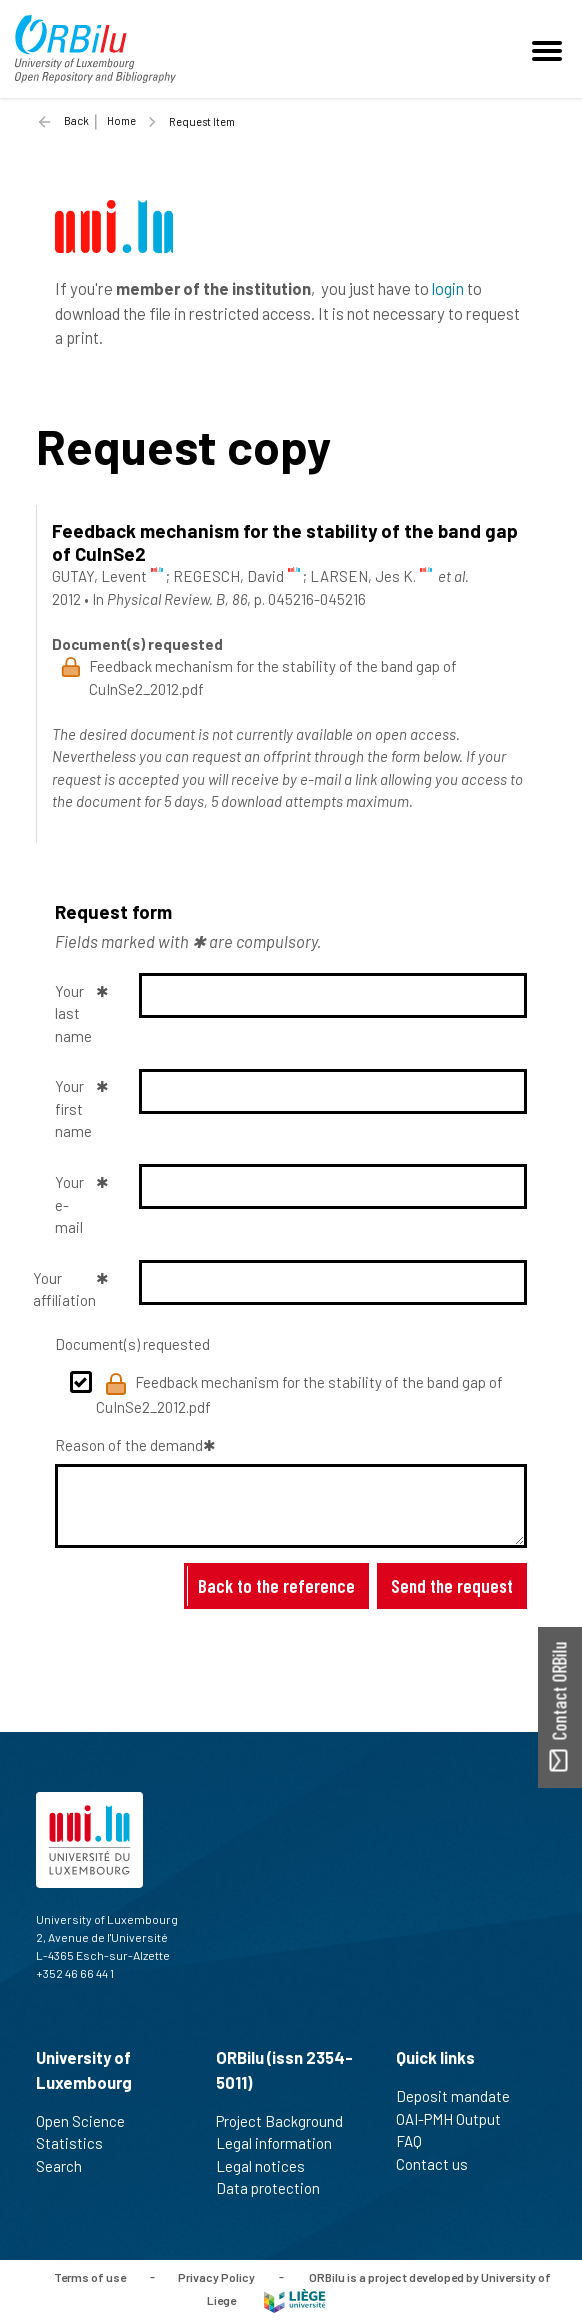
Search (67, 2166)
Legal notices (269, 2166)
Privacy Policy (216, 2276)
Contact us (440, 2164)
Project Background (288, 2121)
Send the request (452, 1585)
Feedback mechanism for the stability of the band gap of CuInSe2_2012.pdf (299, 1394)
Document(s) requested (132, 1344)
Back (76, 120)
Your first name (73, 1108)
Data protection (276, 2188)
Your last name (73, 1013)
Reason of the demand (129, 1445)
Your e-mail (69, 1204)
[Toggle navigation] (550, 49)
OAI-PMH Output (457, 2119)
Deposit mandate (461, 2096)
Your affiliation (68, 1289)
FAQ (417, 2141)
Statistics (78, 2143)
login (448, 288)
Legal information (282, 2143)
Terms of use (90, 2276)
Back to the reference (276, 1585)
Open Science (89, 2121)
